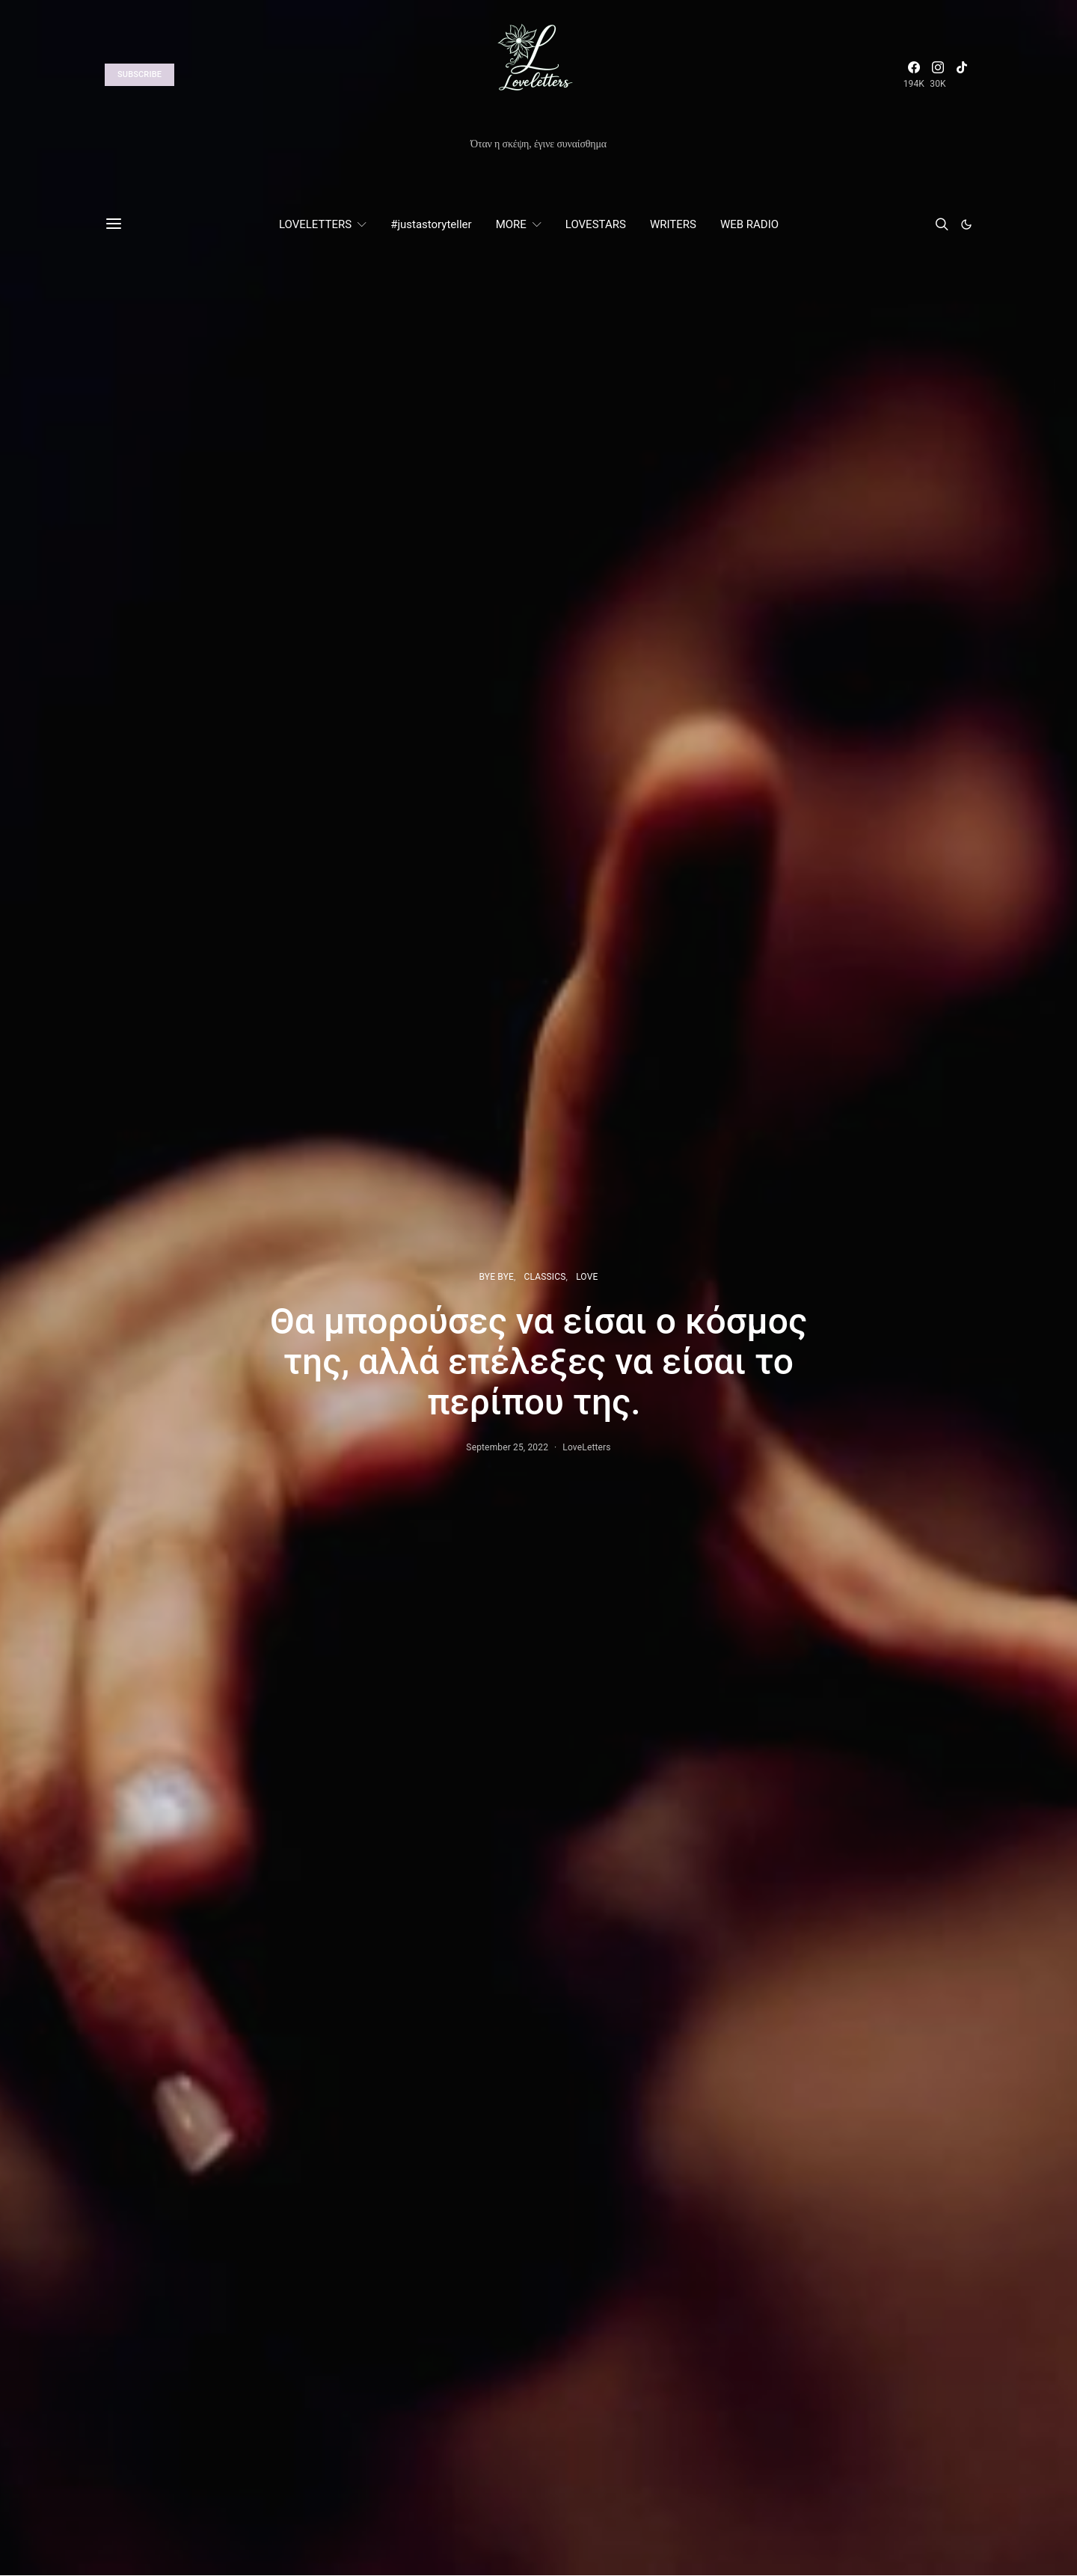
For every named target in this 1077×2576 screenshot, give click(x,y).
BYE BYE (496, 1277)
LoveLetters (586, 1447)
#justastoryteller (430, 224)
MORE (511, 224)
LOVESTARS (595, 224)
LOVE (587, 1277)
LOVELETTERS (315, 224)
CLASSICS (545, 1277)
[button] (966, 224)
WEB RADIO (749, 224)
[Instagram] (937, 74)
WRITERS (673, 224)
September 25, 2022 (507, 1447)
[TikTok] (961, 74)
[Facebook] (913, 74)
